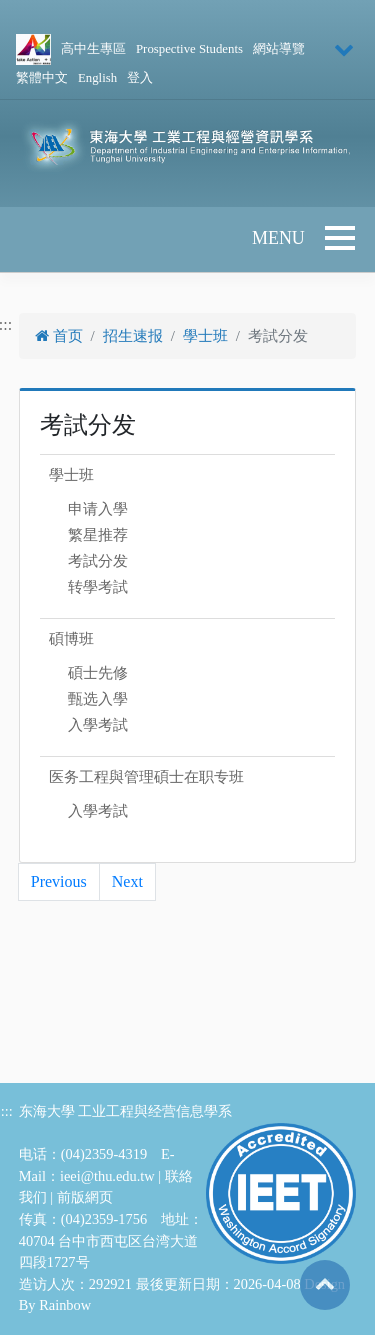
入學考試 (98, 725)
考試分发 (98, 561)
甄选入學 (98, 699)
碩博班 (71, 639)
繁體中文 (42, 78)
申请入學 (98, 509)
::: (7, 1111)
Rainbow (65, 1305)
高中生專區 (93, 49)
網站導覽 (279, 49)
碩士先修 (98, 673)
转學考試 (98, 587)
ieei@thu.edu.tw (107, 1176)
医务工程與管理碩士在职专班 (146, 777)
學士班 (205, 336)
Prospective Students (189, 49)
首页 (59, 336)
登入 (140, 78)
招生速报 (133, 336)
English (97, 78)
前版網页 (85, 1197)
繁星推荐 (98, 535)
